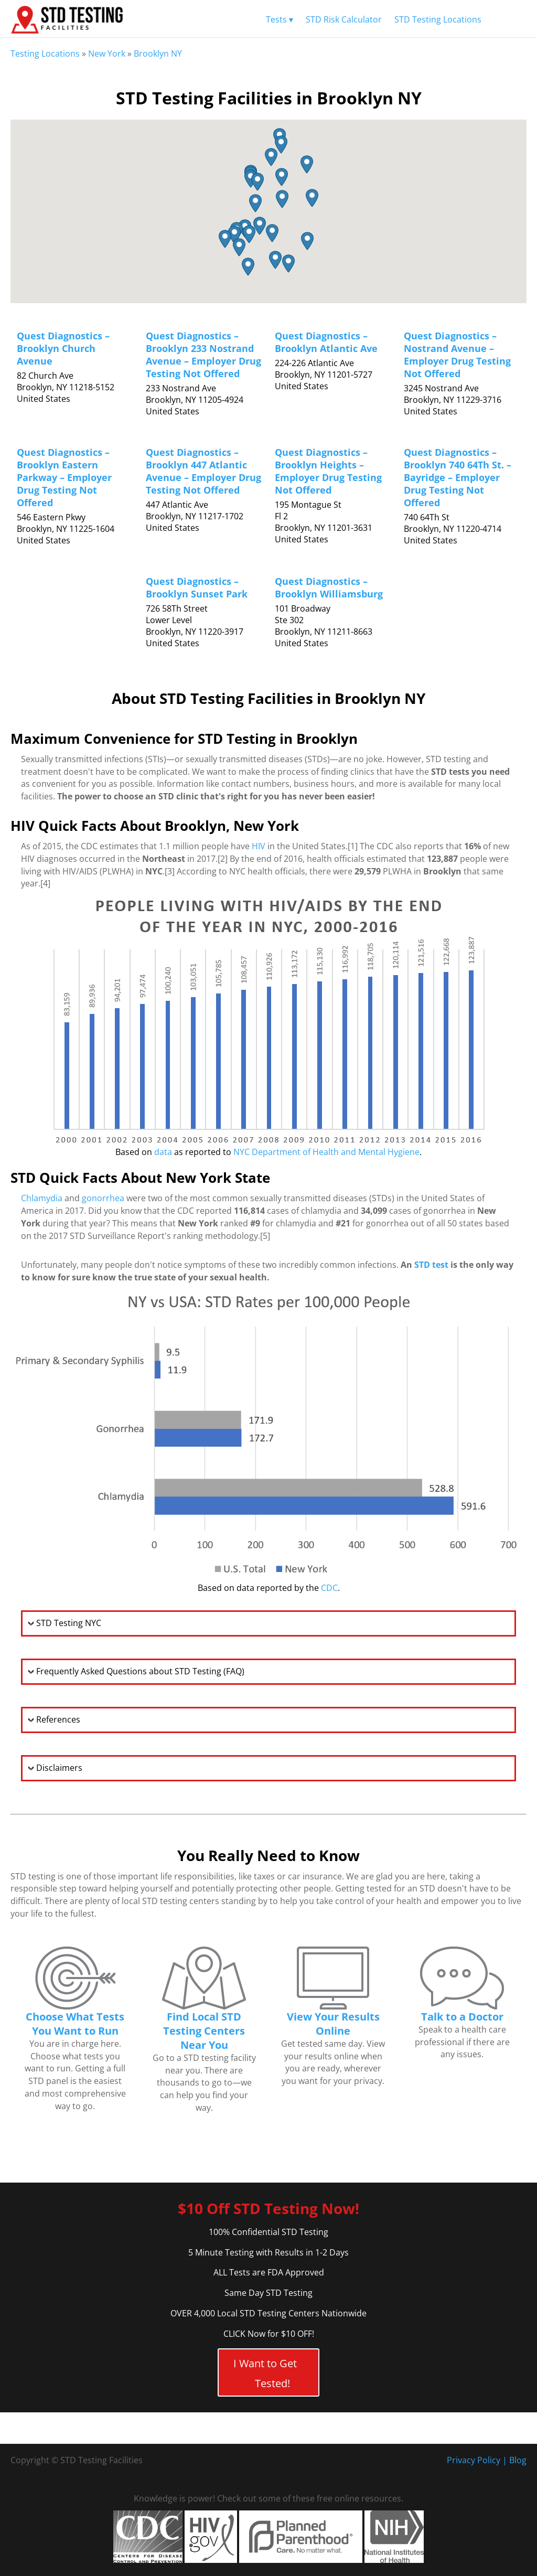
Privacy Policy (473, 2460)
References (58, 1719)
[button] (259, 226)
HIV (258, 846)
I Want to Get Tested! (265, 2373)
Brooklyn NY (158, 53)
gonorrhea (103, 1198)
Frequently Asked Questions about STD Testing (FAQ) (140, 1671)
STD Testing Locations (437, 19)
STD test (431, 1264)
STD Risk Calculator (344, 19)
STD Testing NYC (68, 1623)
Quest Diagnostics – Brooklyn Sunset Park (197, 587)
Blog (518, 2460)
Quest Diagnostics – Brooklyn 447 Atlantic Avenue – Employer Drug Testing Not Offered (203, 471)
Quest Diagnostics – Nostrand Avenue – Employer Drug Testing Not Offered (457, 354)
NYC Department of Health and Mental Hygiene (326, 1152)
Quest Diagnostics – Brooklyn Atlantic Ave (326, 342)
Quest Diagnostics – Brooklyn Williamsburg (329, 587)
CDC (329, 1588)
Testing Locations (45, 53)
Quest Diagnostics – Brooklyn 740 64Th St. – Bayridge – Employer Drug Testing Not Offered (457, 477)
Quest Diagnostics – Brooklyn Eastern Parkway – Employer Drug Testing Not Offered (64, 477)
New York (106, 53)
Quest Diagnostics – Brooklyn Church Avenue (63, 348)
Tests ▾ (279, 19)
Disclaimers (59, 1767)
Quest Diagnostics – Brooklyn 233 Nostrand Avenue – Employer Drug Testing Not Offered (203, 354)
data (163, 1152)
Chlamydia (41, 1198)
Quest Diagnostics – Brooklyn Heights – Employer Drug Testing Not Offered (328, 471)
